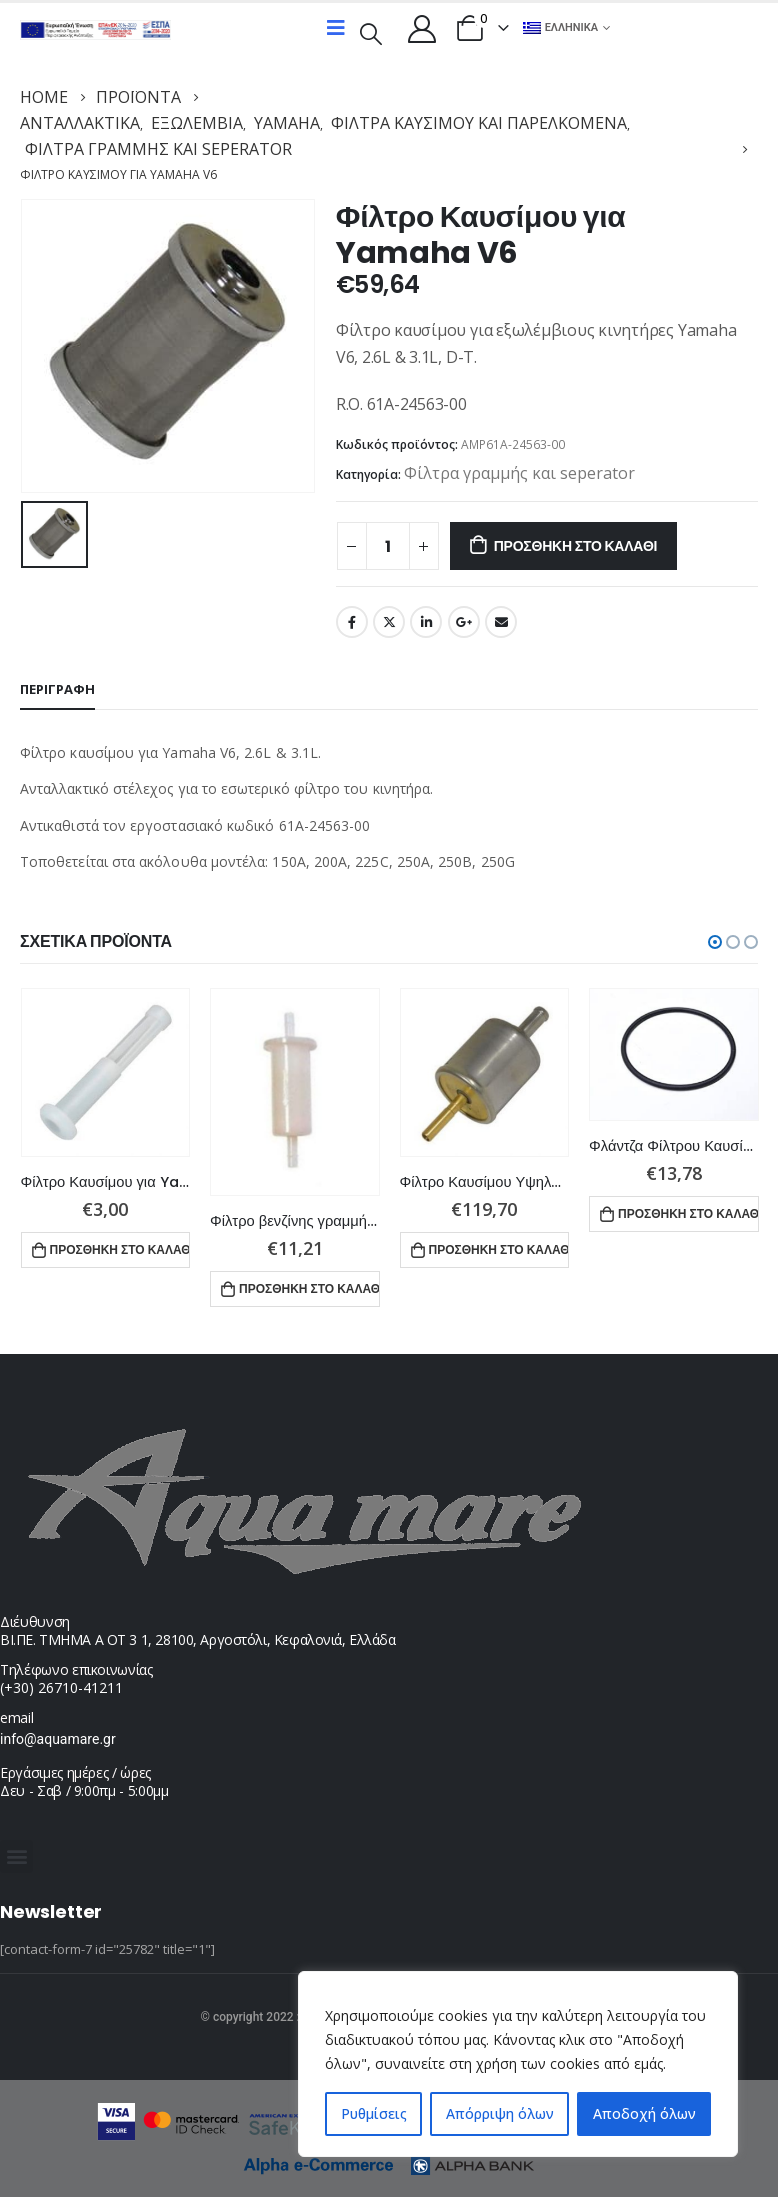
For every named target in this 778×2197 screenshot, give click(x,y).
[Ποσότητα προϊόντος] (388, 546)
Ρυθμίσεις (374, 2113)
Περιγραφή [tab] (57, 689)
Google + (464, 622)
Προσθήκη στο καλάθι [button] (120, 1249)
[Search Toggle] (371, 32)
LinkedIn (426, 622)
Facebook (352, 622)
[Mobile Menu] (336, 28)
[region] (518, 2064)
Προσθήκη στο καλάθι (576, 546)
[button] (715, 942)
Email (501, 622)
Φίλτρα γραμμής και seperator (519, 473)
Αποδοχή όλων (644, 2113)
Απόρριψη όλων (500, 2113)
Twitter (389, 622)
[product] (106, 1073)
